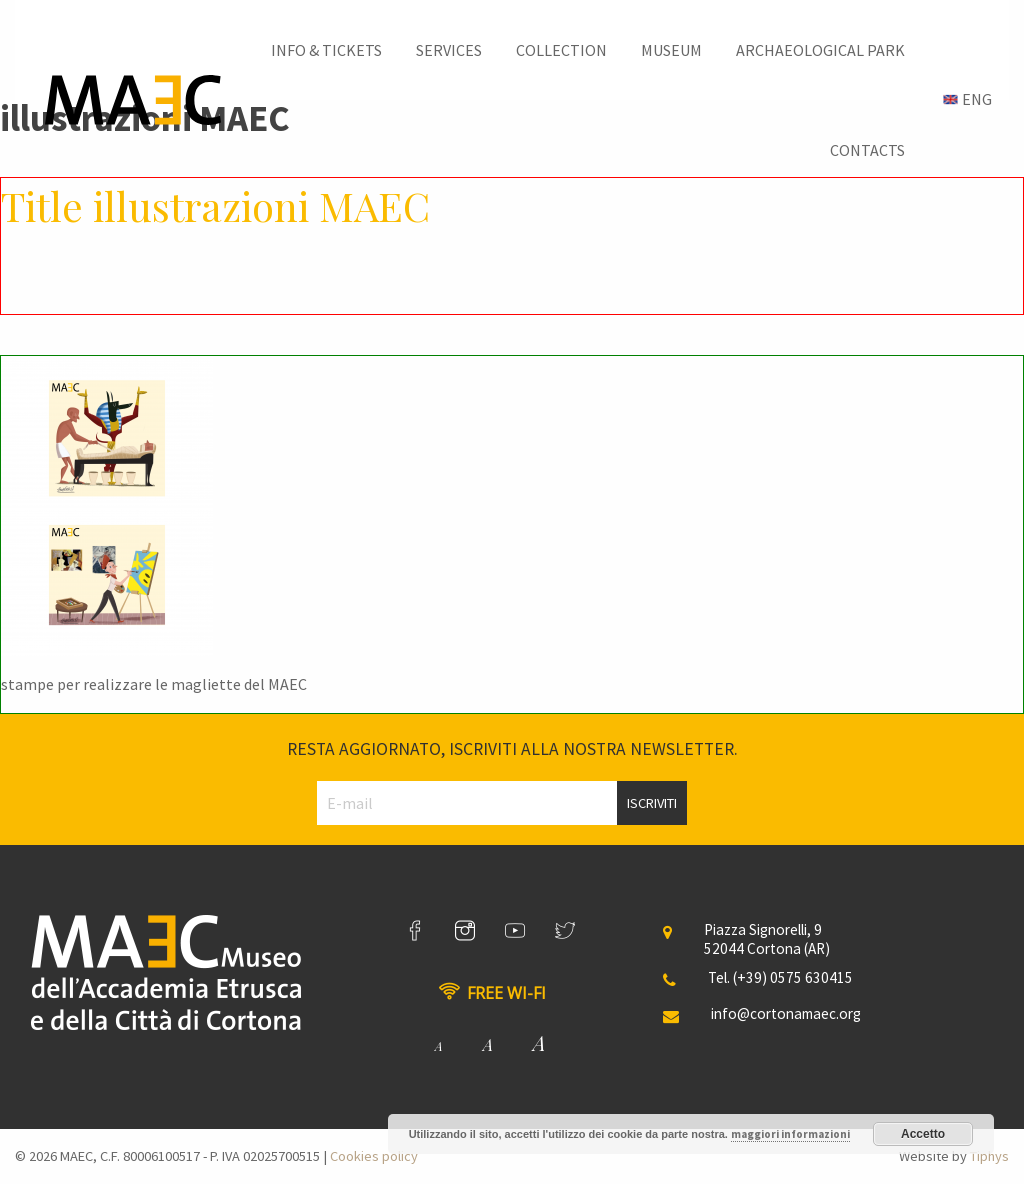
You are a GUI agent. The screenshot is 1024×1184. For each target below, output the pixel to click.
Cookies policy (374, 1156)
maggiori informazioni (790, 1134)
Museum (671, 50)
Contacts (867, 150)
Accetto (923, 1134)
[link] (415, 931)
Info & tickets (326, 50)
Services (449, 50)
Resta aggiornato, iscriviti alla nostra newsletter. (512, 749)
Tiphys (989, 1156)
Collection (561, 50)
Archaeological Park (820, 50)
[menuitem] (326, 50)
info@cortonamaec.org (786, 1013)
